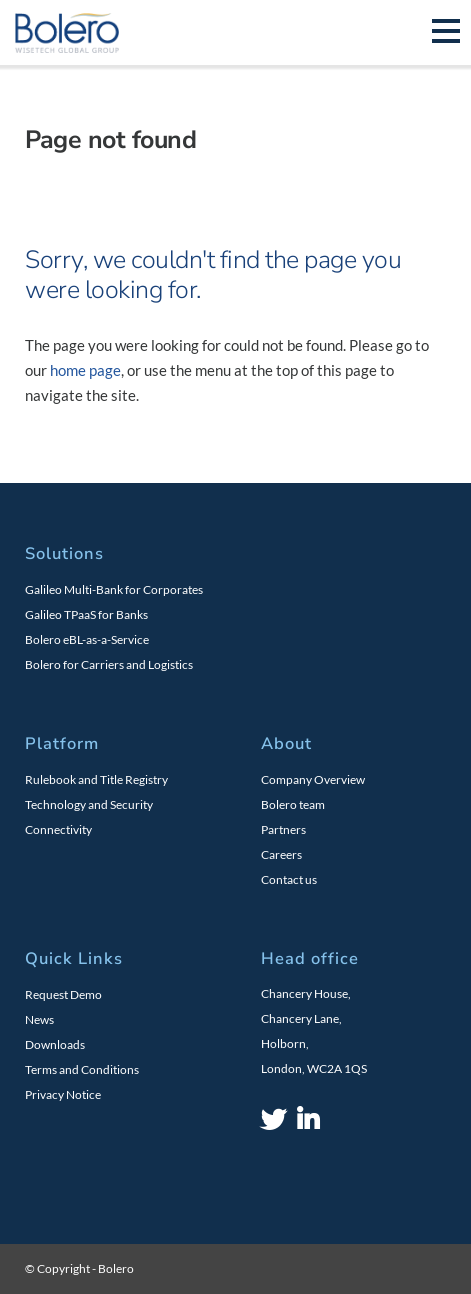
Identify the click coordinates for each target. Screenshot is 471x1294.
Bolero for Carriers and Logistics (109, 664)
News (39, 1019)
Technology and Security (89, 804)
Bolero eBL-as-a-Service (87, 639)
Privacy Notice (63, 1094)
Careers (281, 854)
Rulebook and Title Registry (96, 779)
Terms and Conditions (82, 1069)
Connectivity (58, 829)
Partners (283, 829)
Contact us (289, 879)
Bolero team (293, 804)
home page (85, 370)
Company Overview (313, 779)
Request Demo (63, 994)
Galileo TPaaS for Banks (86, 614)
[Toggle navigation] (446, 33)
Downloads (55, 1044)
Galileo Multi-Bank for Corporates (114, 589)
